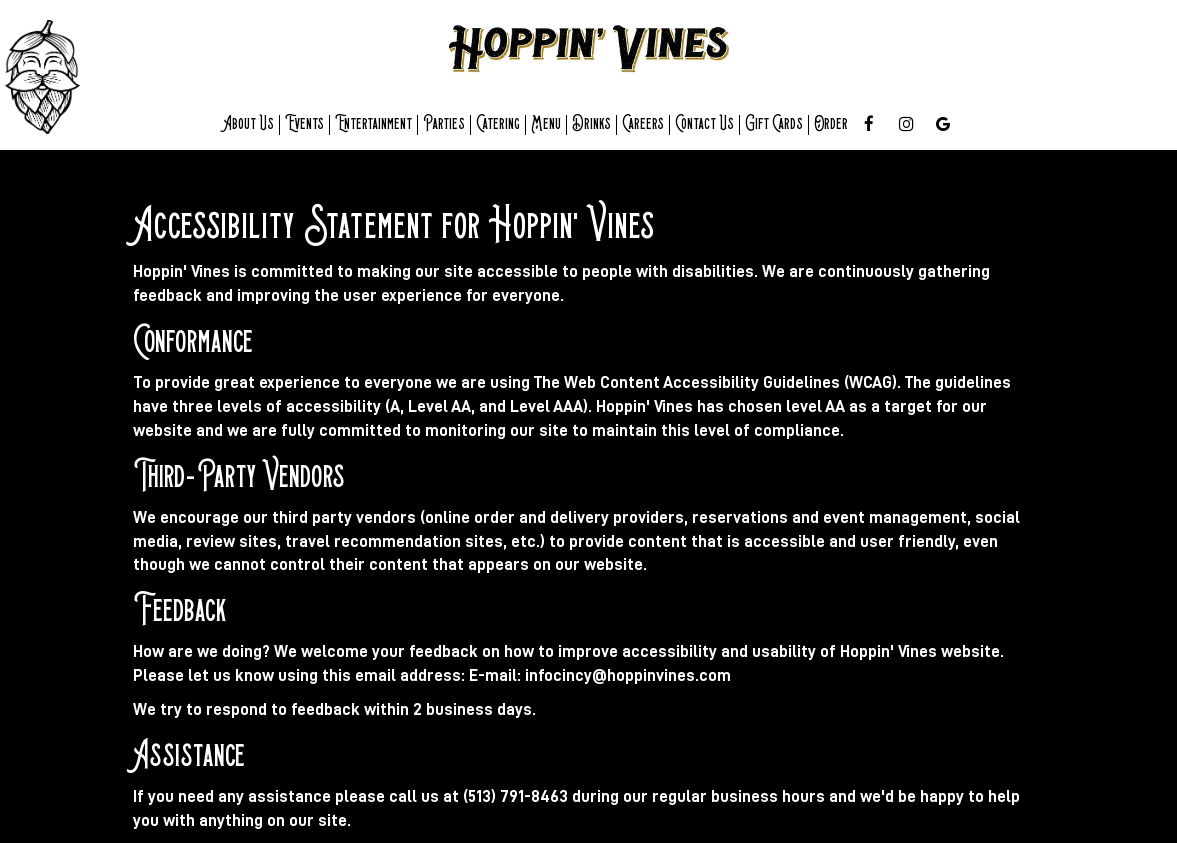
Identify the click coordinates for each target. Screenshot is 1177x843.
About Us (248, 125)
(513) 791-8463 (515, 796)
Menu (546, 125)
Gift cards (774, 125)
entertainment (373, 125)
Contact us (704, 125)
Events (304, 125)
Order (831, 125)
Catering (498, 125)
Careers (643, 125)
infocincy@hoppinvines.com (628, 675)
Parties (444, 125)
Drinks (591, 125)
